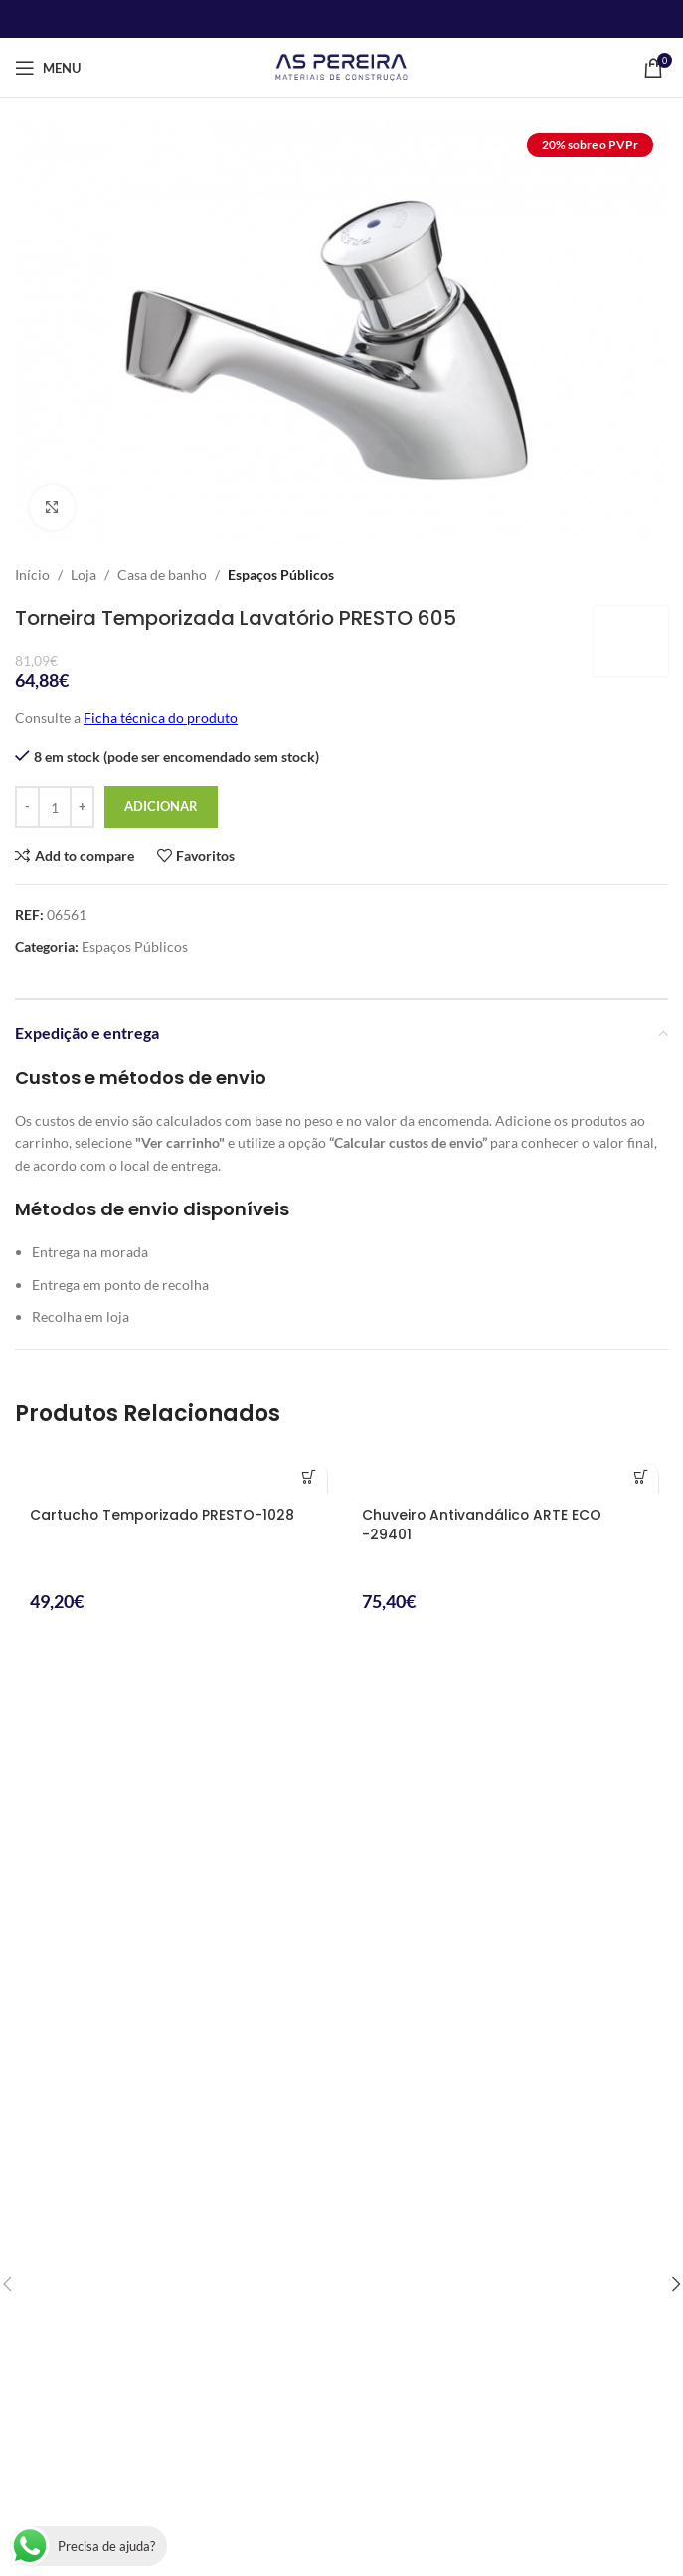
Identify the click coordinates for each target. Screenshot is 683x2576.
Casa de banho (162, 574)
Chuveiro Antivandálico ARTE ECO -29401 (482, 1524)
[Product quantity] (55, 807)
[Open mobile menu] (47, 67)
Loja (83, 574)
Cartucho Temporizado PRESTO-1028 (163, 1515)
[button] (309, 1476)
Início (32, 574)
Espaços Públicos (281, 574)
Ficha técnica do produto (161, 717)
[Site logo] (341, 66)
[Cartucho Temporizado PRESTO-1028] (176, 1471)
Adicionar (161, 806)
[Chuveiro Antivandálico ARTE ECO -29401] (508, 1471)
